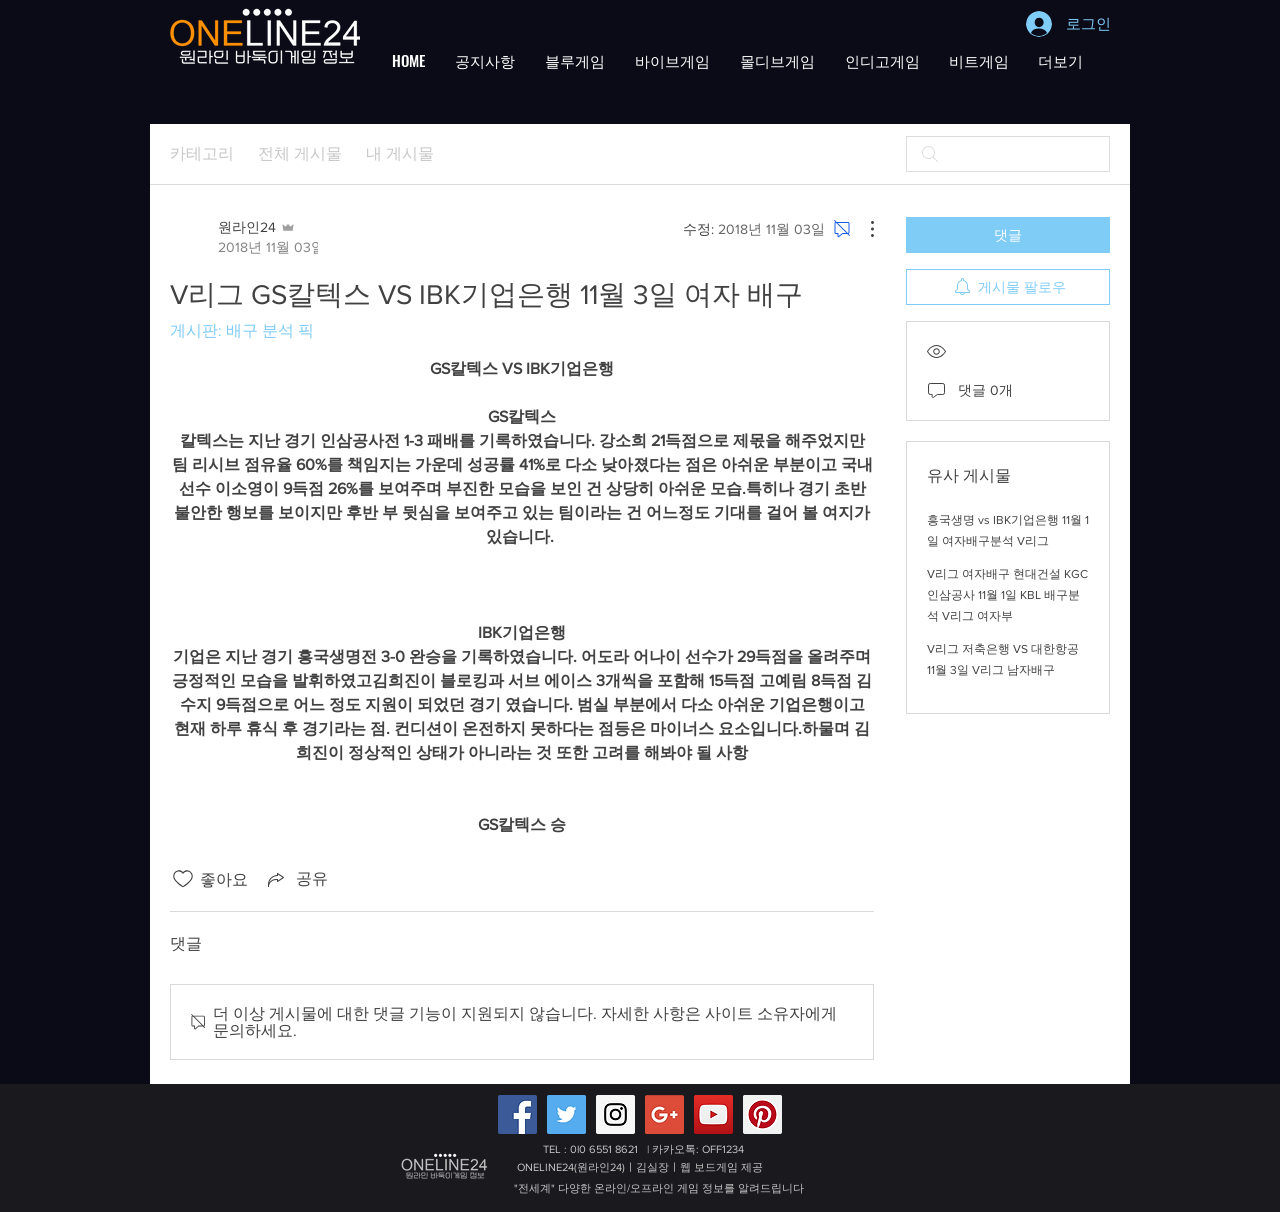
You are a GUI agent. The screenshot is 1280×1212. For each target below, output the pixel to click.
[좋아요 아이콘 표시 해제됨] (183, 879)
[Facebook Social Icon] (517, 1114)
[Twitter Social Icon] (566, 1114)
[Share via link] (296, 879)
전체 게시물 (300, 153)
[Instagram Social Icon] (615, 1114)
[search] (1008, 154)
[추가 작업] (862, 229)
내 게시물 (400, 153)
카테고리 (202, 153)
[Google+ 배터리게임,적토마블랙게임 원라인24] (664, 1114)
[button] (485, 60)
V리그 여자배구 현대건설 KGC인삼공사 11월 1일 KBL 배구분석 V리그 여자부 (1007, 595)
